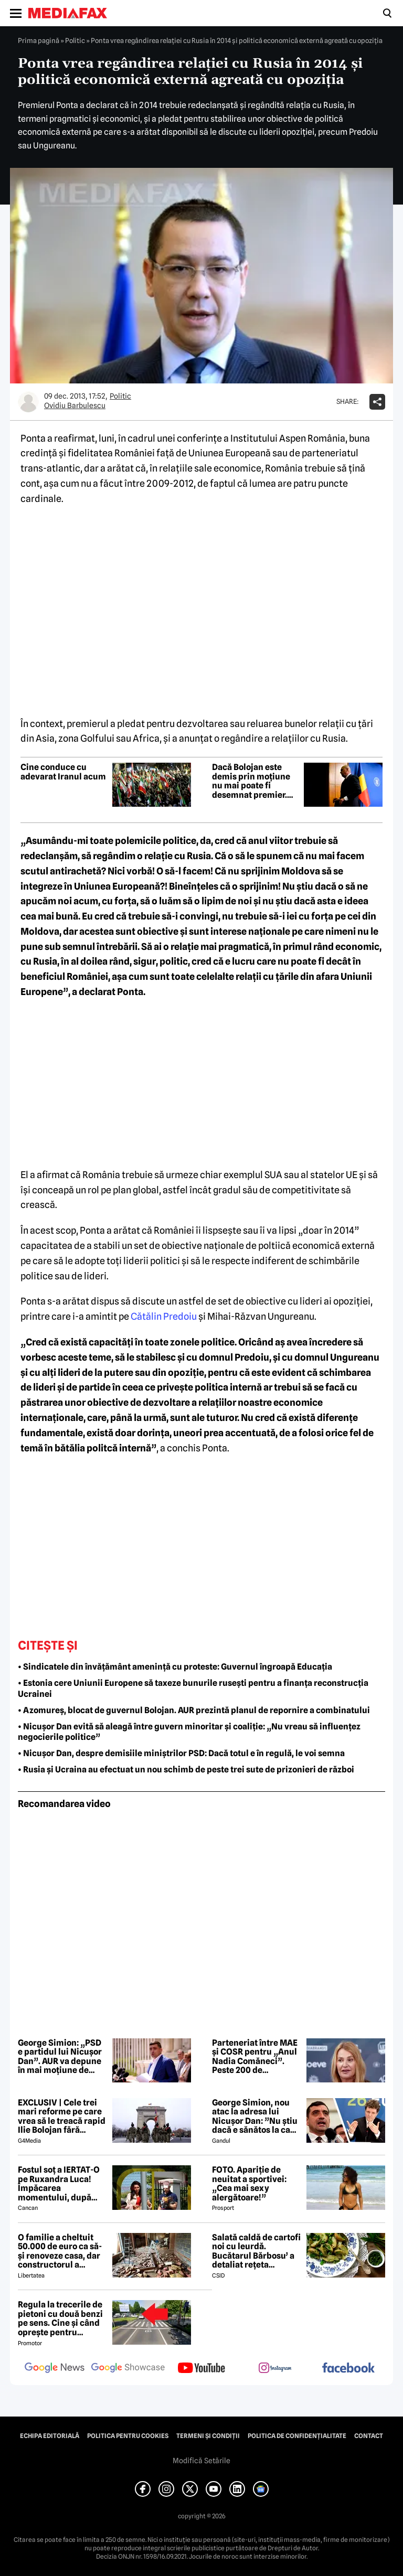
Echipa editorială (49, 2436)
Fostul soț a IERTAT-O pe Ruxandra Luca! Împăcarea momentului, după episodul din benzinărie (59, 2183)
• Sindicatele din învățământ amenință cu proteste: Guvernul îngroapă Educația (175, 1667)
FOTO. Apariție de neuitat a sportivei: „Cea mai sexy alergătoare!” (249, 2183)
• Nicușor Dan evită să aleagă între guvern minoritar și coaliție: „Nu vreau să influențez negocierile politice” (189, 1732)
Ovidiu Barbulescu (74, 405)
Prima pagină (38, 40)
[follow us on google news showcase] (128, 2369)
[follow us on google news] (54, 2369)
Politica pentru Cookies (127, 2436)
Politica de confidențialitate (297, 2436)
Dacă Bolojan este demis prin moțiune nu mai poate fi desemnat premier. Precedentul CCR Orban (251, 781)
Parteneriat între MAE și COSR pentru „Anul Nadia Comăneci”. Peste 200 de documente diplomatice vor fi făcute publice (255, 2056)
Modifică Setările (201, 2460)
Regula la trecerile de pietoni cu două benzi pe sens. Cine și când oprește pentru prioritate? (60, 2318)
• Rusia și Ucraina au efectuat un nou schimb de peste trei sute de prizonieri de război (186, 1770)
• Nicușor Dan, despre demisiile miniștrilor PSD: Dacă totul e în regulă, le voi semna (181, 1753)
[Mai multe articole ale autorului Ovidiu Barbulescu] (28, 401)
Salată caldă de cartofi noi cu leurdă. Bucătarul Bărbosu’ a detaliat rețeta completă (256, 2251)
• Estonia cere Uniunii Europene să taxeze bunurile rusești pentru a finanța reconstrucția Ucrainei (193, 1688)
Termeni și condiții (208, 2436)
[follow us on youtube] (201, 2369)
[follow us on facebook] (348, 2369)
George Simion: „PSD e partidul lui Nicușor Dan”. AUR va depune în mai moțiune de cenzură (60, 2056)
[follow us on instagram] (275, 2369)
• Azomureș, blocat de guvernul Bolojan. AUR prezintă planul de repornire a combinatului (194, 1710)
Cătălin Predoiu (164, 1316)
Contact (368, 2436)
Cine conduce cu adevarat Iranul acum (63, 772)
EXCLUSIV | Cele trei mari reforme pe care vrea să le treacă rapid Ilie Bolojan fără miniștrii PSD (61, 2116)
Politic (75, 40)
